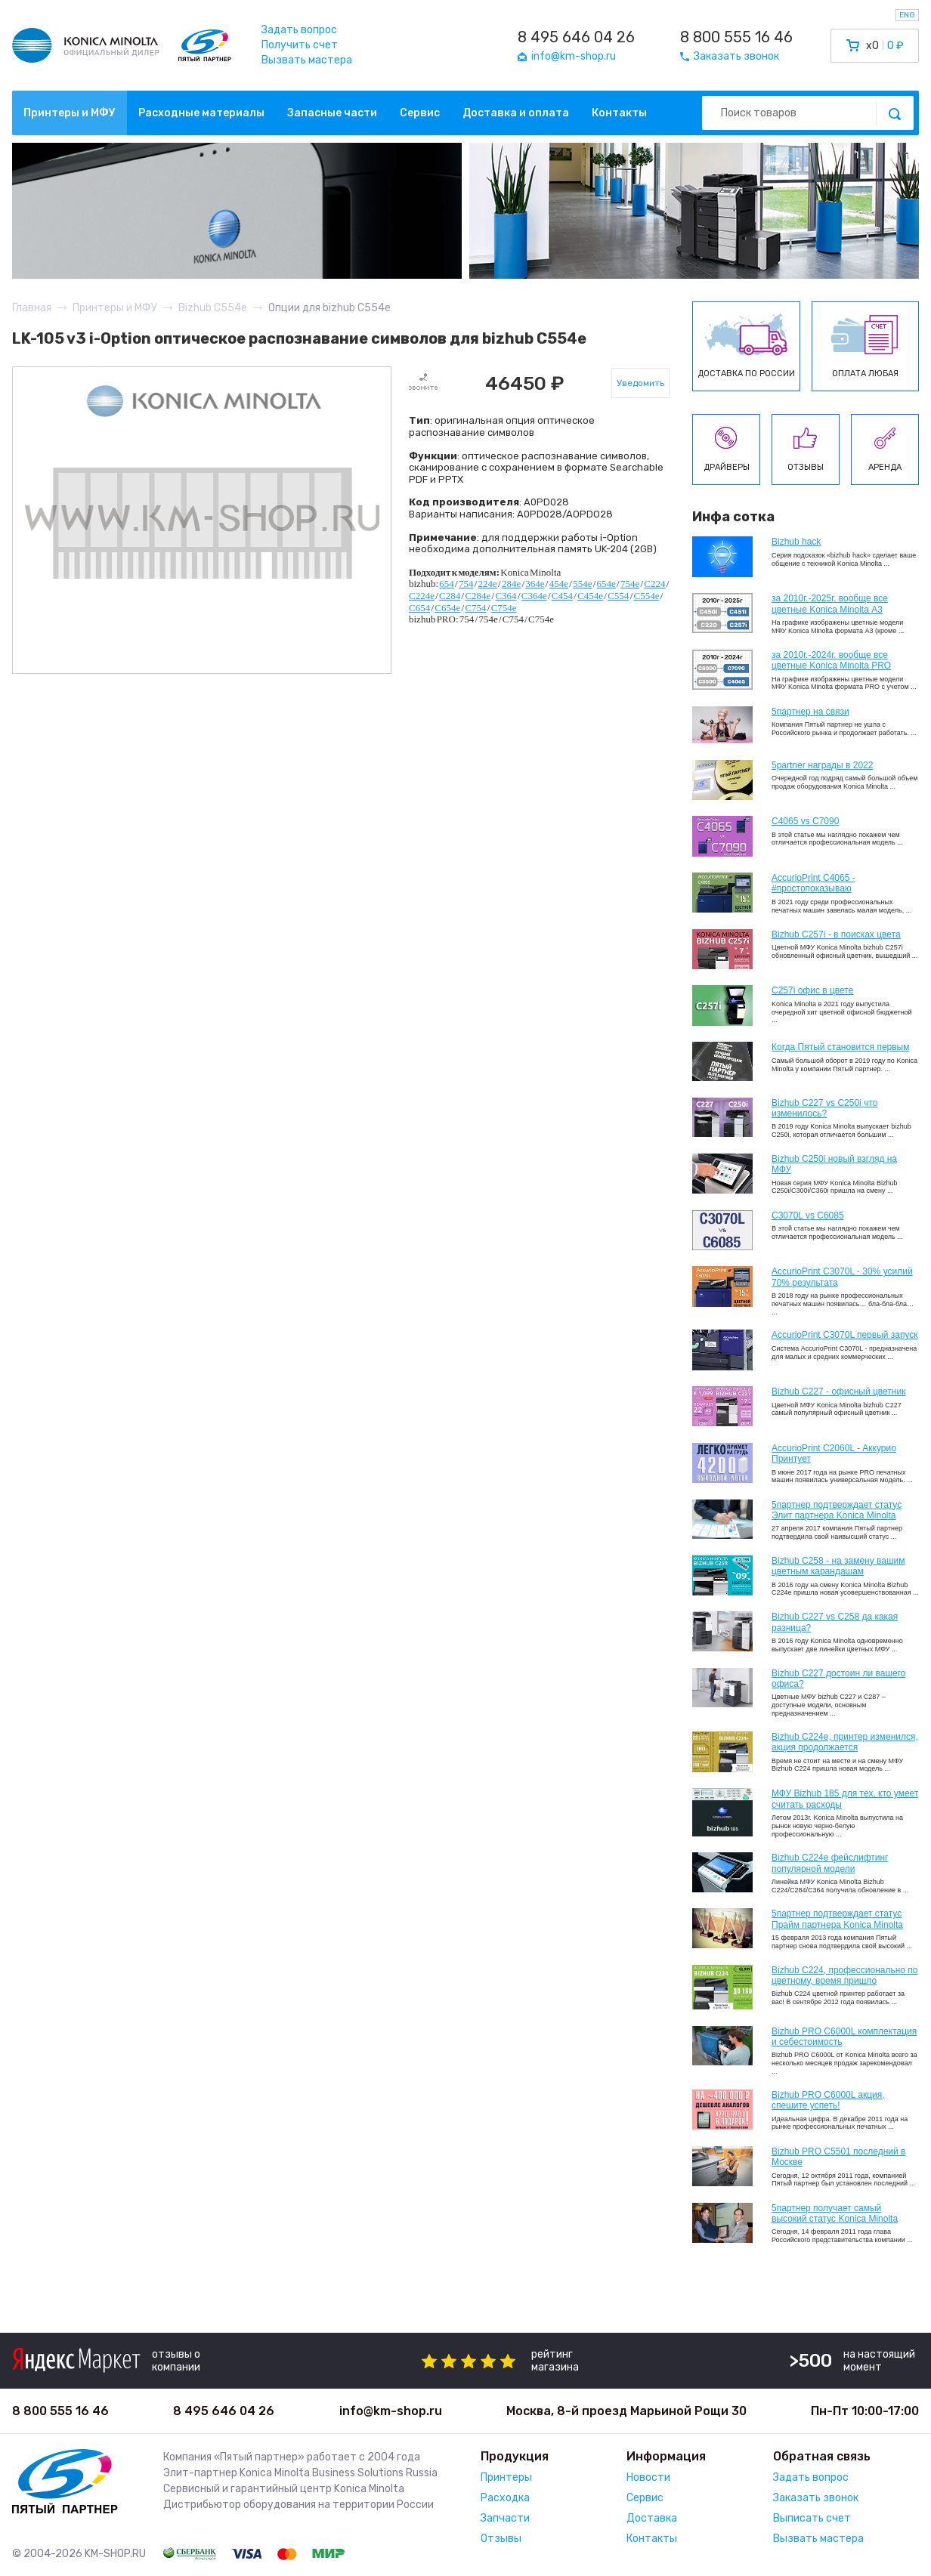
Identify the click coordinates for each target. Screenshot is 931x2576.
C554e (647, 595)
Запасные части (332, 113)
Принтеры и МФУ (69, 113)
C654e (447, 607)
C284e (477, 595)
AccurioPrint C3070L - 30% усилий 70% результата (842, 1276)
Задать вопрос (299, 29)
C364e (534, 595)
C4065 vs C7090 (805, 821)
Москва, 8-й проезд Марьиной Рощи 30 (626, 2411)
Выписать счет (812, 2518)
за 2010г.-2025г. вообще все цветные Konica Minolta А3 (830, 603)
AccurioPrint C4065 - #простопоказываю (813, 883)
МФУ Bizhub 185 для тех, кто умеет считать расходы (845, 1798)
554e (582, 583)
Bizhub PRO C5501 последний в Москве (838, 2156)
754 (466, 583)
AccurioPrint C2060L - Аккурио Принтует (834, 1453)
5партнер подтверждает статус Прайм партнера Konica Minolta (837, 1918)
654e (606, 583)
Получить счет (299, 45)
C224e (422, 595)
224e (487, 583)
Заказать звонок (815, 2497)
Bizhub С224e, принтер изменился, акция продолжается (845, 1742)
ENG (907, 15)
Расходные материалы (201, 113)
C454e (590, 595)
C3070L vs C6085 (808, 1215)
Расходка (505, 2497)
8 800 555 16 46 (736, 37)
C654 (419, 607)
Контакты (619, 113)
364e (534, 583)
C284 (449, 595)
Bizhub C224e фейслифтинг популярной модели (830, 1862)
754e (629, 583)
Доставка (651, 2518)
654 (446, 583)
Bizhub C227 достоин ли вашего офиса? (838, 1678)
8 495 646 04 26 (576, 37)
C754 (475, 607)
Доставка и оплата (515, 113)
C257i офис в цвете (812, 990)
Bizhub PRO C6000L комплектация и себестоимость (844, 2036)
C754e (504, 607)
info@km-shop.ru (390, 2411)
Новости (648, 2477)
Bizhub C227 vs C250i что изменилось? (824, 1108)
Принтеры (506, 2477)
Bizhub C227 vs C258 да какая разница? (835, 1621)
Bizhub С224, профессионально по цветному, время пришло (845, 1975)
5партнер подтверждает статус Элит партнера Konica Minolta (837, 1510)
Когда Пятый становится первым (841, 1047)
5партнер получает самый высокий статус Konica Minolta (835, 2213)
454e (558, 583)
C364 (505, 595)
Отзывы (501, 2538)
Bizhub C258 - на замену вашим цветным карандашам (838, 1566)
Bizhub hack (796, 541)
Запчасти (505, 2518)
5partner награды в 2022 (822, 765)
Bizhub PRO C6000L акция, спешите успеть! (828, 2100)
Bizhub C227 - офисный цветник (838, 1391)
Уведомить (640, 383)
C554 (618, 595)
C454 (562, 595)
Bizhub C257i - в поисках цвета (836, 934)
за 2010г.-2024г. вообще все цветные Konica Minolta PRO (831, 660)
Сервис (420, 113)
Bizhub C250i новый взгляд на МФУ (834, 1164)
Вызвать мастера (306, 60)
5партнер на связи (810, 711)
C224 (654, 583)
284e (511, 583)
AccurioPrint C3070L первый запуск (845, 1335)
